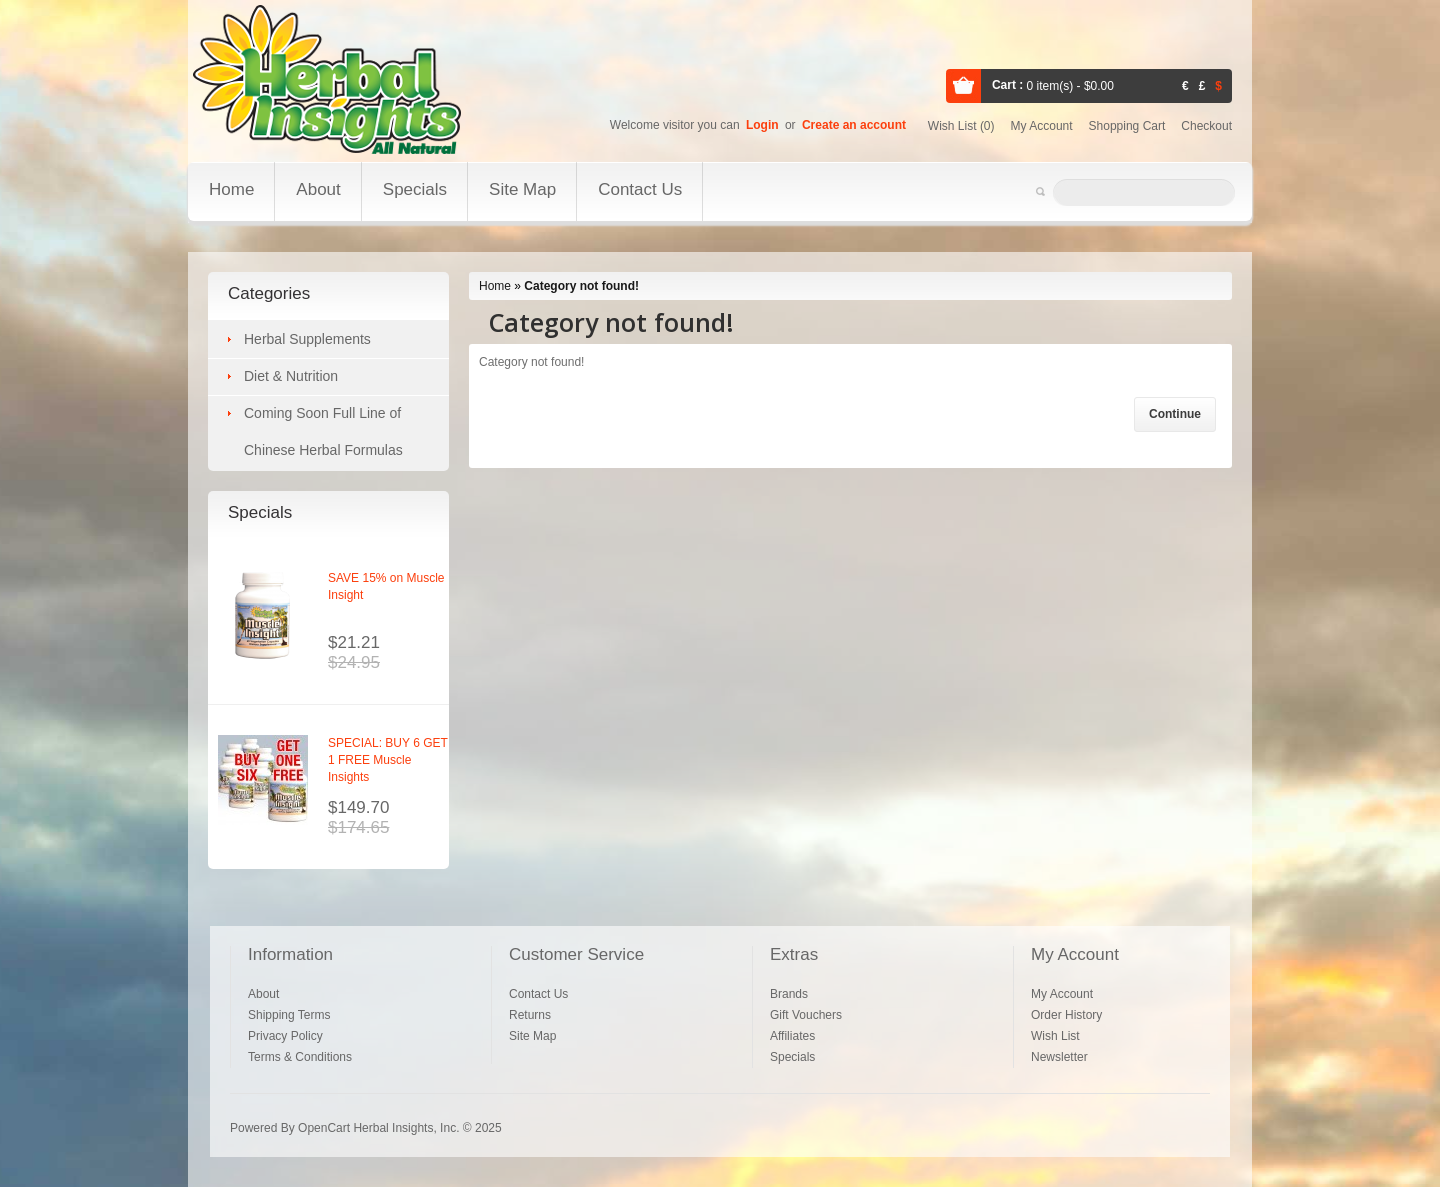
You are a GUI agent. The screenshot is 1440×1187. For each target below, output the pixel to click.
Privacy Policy (285, 1036)
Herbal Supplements (307, 339)
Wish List (1055, 1036)
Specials (415, 189)
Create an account (854, 125)
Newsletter (1059, 1057)
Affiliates (792, 1036)
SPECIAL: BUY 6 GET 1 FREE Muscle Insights (388, 760)
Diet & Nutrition (291, 376)
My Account (1062, 994)
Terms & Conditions (300, 1057)
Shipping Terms (289, 1015)
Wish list (961, 126)
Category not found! (581, 286)
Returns (530, 1015)
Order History (1066, 1015)
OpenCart (324, 1128)
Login (762, 125)
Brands (789, 994)
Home (231, 189)
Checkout (1206, 126)
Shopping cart (1127, 126)
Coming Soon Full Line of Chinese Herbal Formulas (323, 431)
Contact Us (640, 189)
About (318, 189)
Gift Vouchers (806, 1015)
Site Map (522, 189)
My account (1042, 126)
